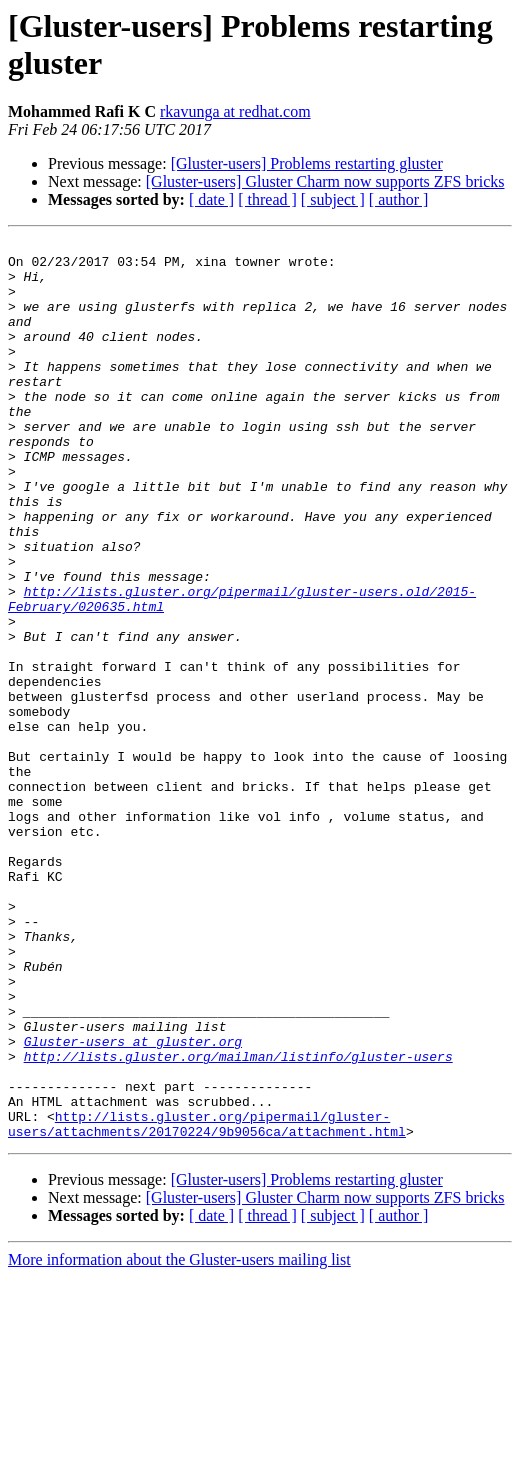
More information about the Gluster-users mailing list (179, 1439)
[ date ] (211, 199)
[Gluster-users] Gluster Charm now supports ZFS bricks (325, 181)
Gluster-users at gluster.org (133, 1203)
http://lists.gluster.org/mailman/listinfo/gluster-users (238, 1221)
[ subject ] (333, 199)
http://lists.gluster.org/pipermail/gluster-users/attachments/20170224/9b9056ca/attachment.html (207, 1302)
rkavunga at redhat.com (235, 111)
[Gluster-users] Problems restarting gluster (307, 163)
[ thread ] (267, 199)
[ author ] (399, 199)
